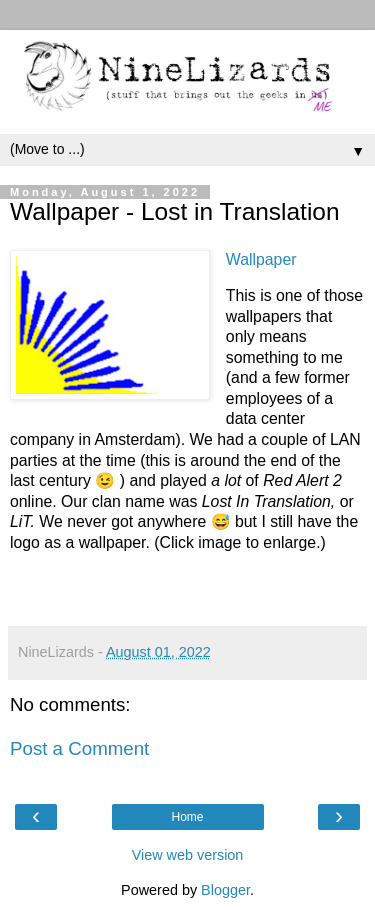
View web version (188, 855)
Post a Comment (79, 748)
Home (187, 817)
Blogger (225, 890)
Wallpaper (261, 259)
